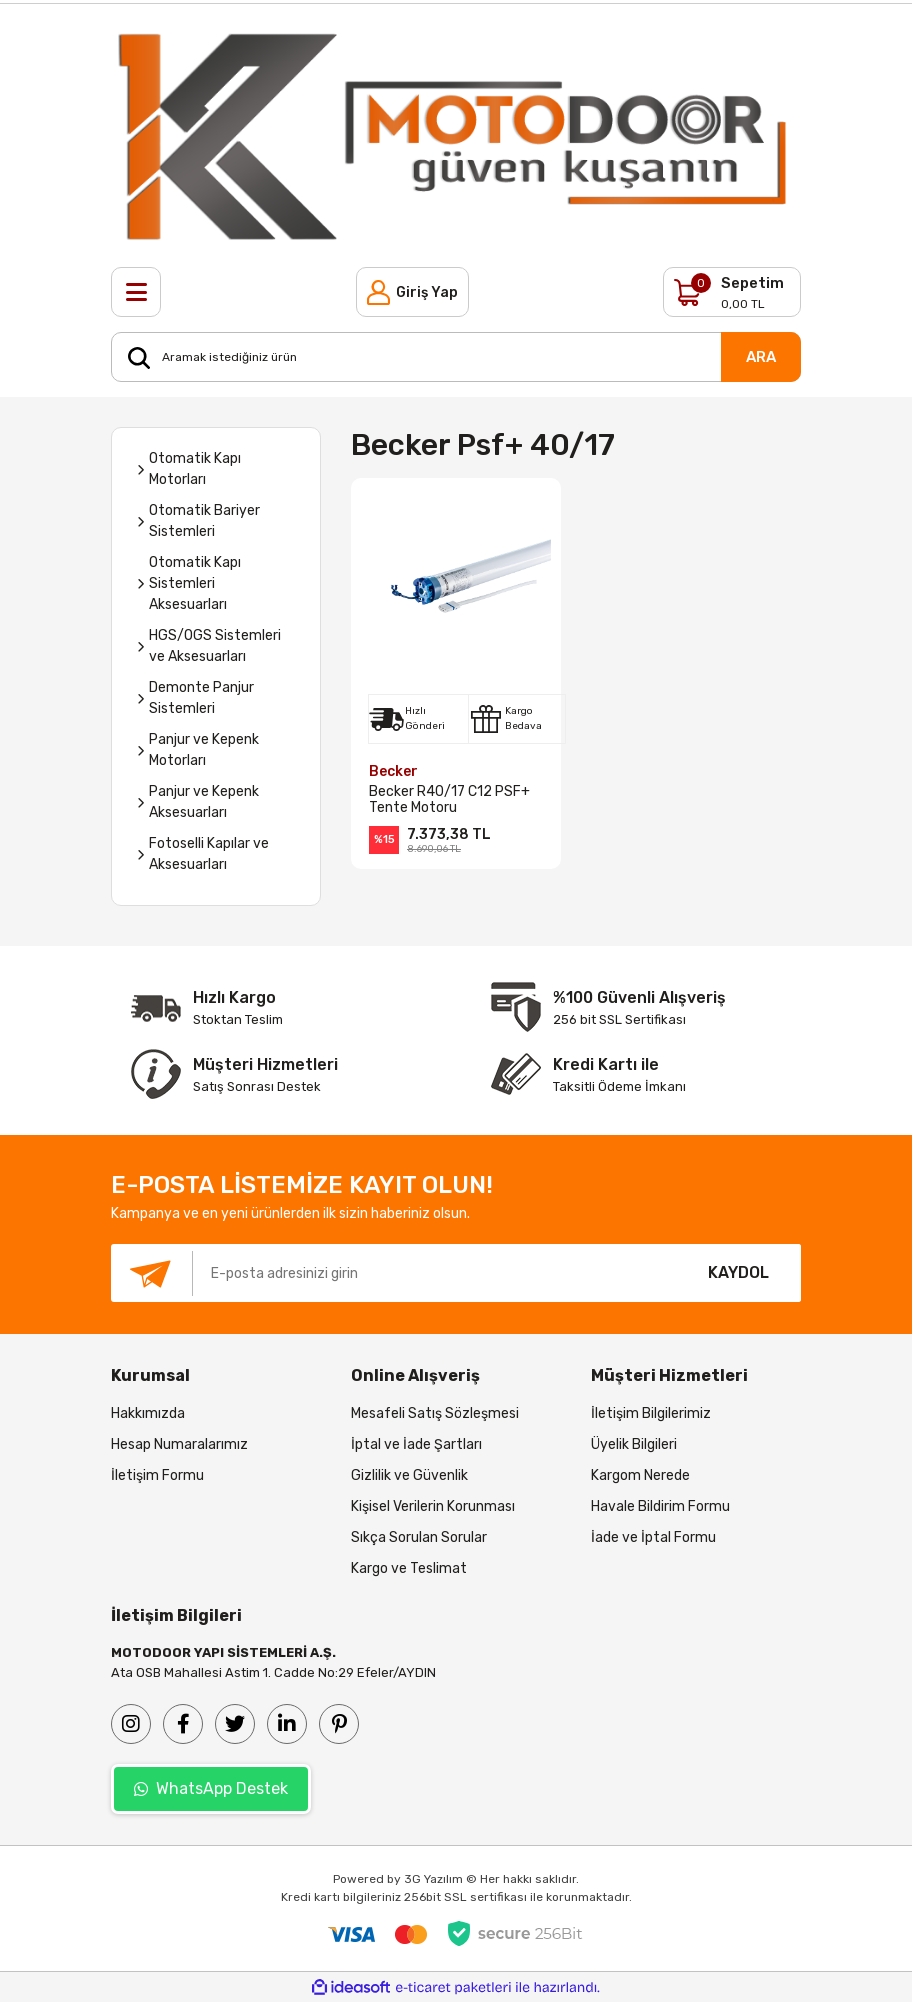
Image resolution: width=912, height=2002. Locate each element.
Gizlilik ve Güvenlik (409, 1475)
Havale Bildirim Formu (660, 1506)
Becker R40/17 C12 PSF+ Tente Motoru (449, 800)
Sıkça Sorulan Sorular (419, 1537)
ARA (761, 357)
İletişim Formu (157, 1475)
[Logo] (456, 135)
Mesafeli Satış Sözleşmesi (435, 1413)
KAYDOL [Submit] (738, 1272)
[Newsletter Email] (393, 1273)
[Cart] (732, 292)
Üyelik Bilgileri (634, 1444)
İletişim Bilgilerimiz (651, 1413)
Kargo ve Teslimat (409, 1568)
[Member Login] (412, 292)
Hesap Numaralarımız (179, 1444)
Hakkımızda (148, 1413)
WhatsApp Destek (211, 1788)
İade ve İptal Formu (653, 1537)
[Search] (456, 357)
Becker (393, 771)
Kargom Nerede (640, 1475)
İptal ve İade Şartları (416, 1444)
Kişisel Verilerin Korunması (433, 1506)
